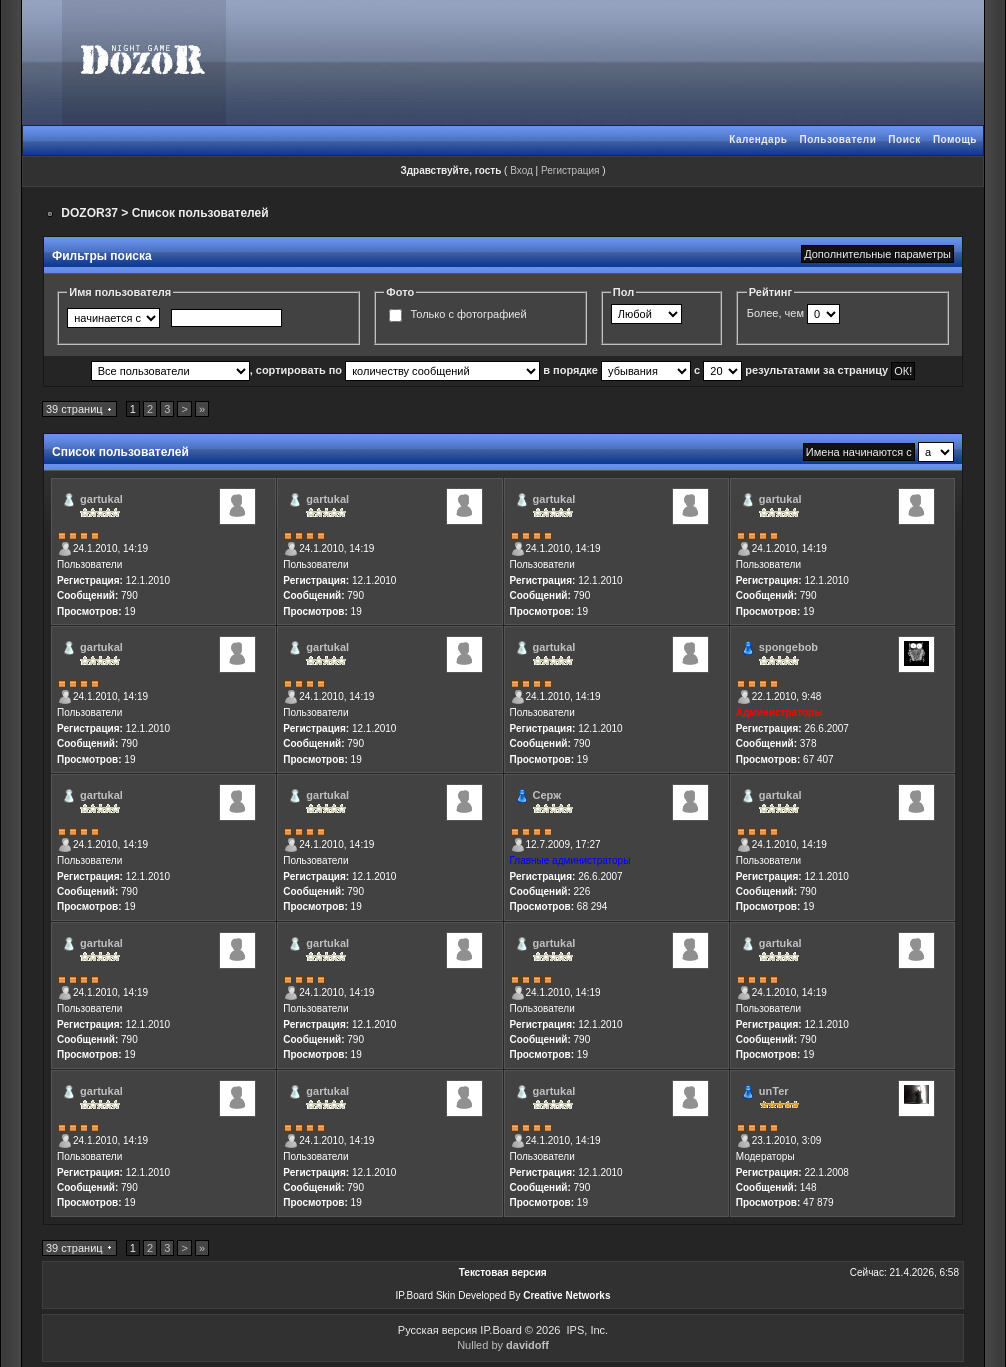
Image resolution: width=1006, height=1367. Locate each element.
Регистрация (570, 170)
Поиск (904, 139)
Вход (521, 170)
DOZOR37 (89, 213)
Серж (547, 795)
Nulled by (503, 1345)
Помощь (955, 139)
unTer (774, 1091)
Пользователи (837, 139)
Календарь (758, 139)
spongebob (788, 647)
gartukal (101, 499)
